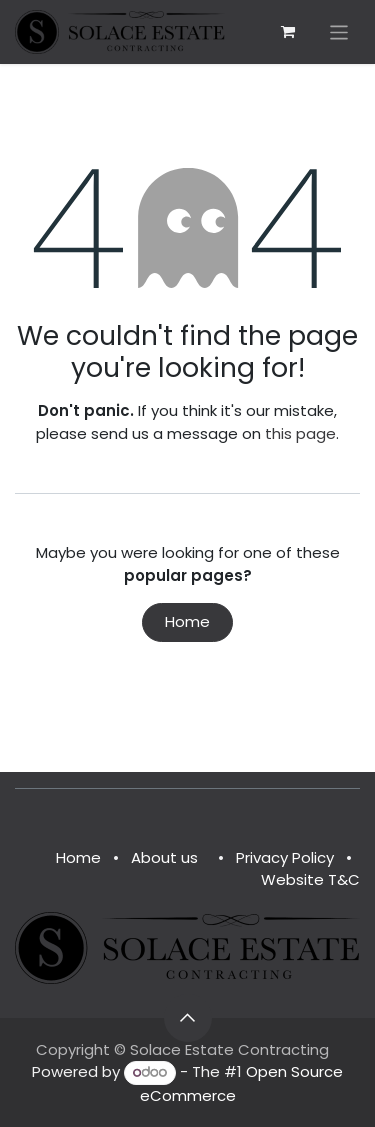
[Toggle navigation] (339, 31)
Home (187, 621)
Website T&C (310, 879)
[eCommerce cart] (288, 32)
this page (300, 433)
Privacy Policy (285, 857)
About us (164, 857)
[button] (188, 1018)
